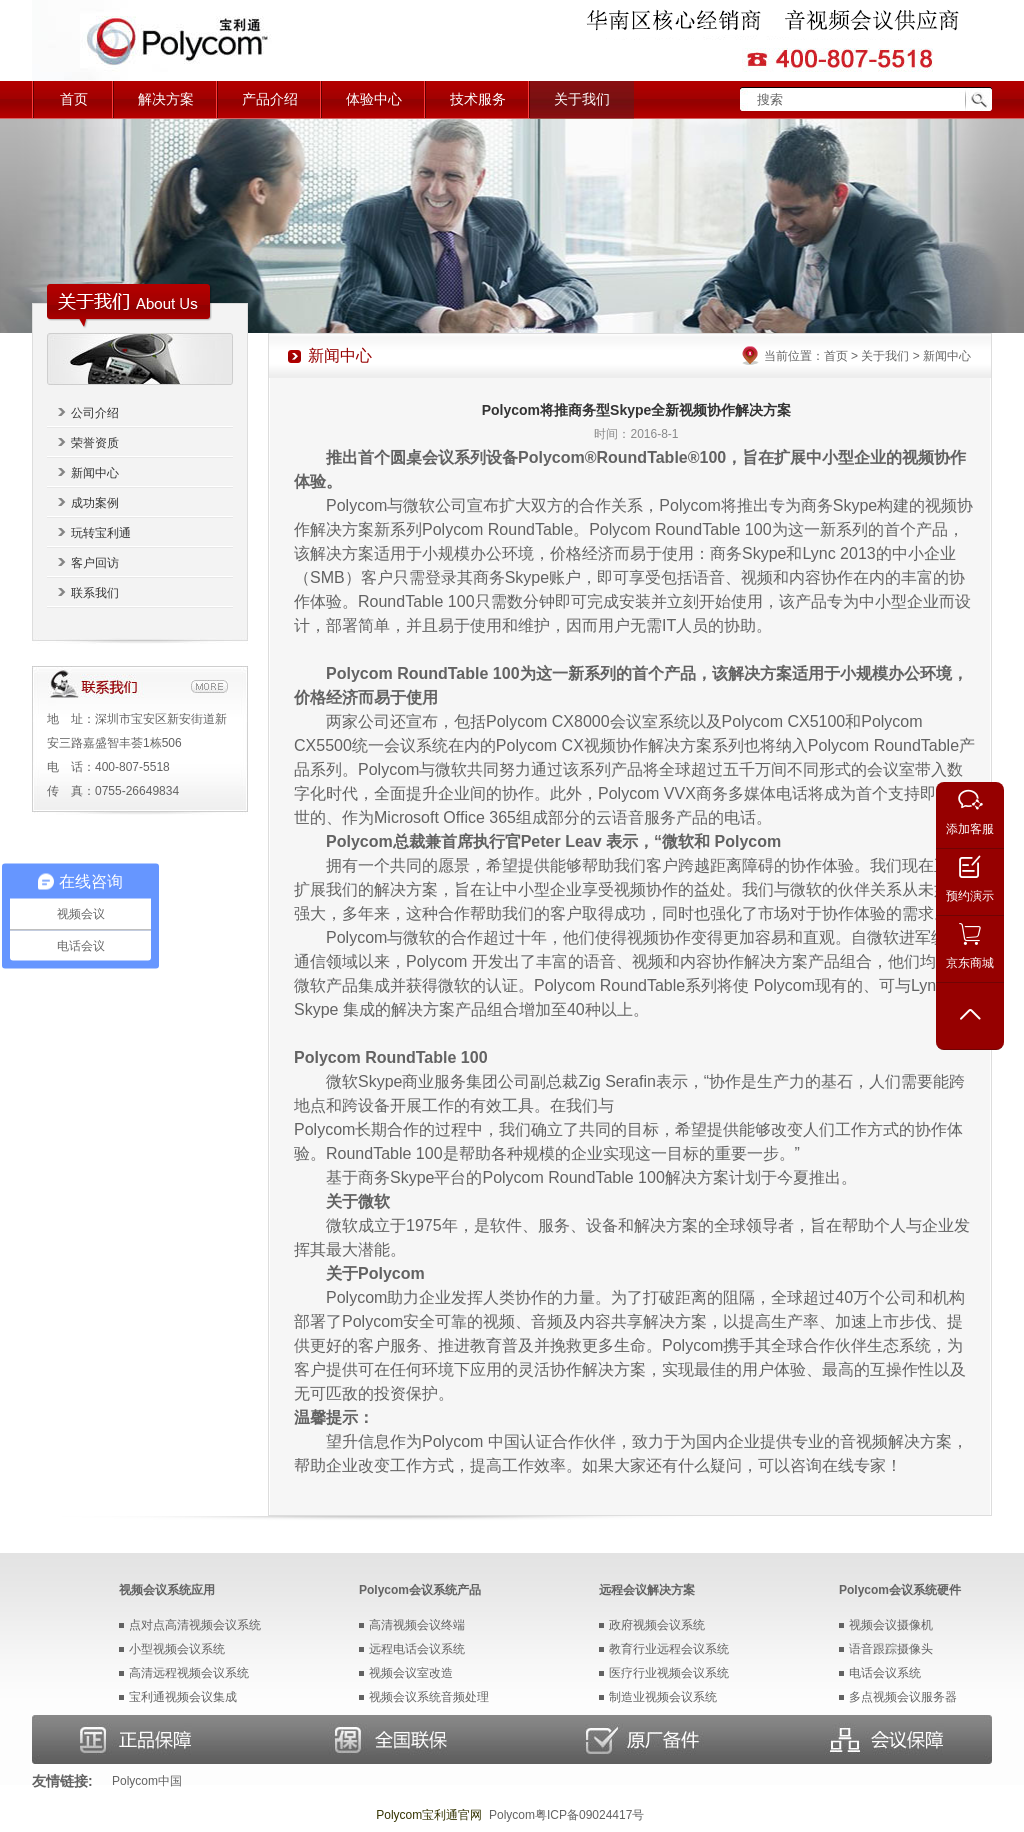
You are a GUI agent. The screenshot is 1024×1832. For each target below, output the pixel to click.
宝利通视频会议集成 (183, 1697)
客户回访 (95, 563)
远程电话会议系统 (417, 1649)
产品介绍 (270, 99)
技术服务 (478, 99)
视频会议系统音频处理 (429, 1697)
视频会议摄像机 (891, 1625)
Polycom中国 (147, 1781)
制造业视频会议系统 (663, 1697)
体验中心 (374, 99)
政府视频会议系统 (657, 1625)
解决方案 (166, 99)
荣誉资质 (95, 443)
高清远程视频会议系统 (189, 1673)
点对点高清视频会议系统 (195, 1625)
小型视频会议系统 (177, 1649)
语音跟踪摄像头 (891, 1649)
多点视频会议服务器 (903, 1697)
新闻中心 (95, 473)
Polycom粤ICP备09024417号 (566, 1815)
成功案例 (95, 503)
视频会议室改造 (411, 1673)
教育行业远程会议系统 (669, 1649)
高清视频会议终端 (417, 1625)
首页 (74, 99)
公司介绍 (95, 413)
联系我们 (95, 593)
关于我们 (582, 99)
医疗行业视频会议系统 (669, 1673)
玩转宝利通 (101, 533)
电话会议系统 (885, 1673)
